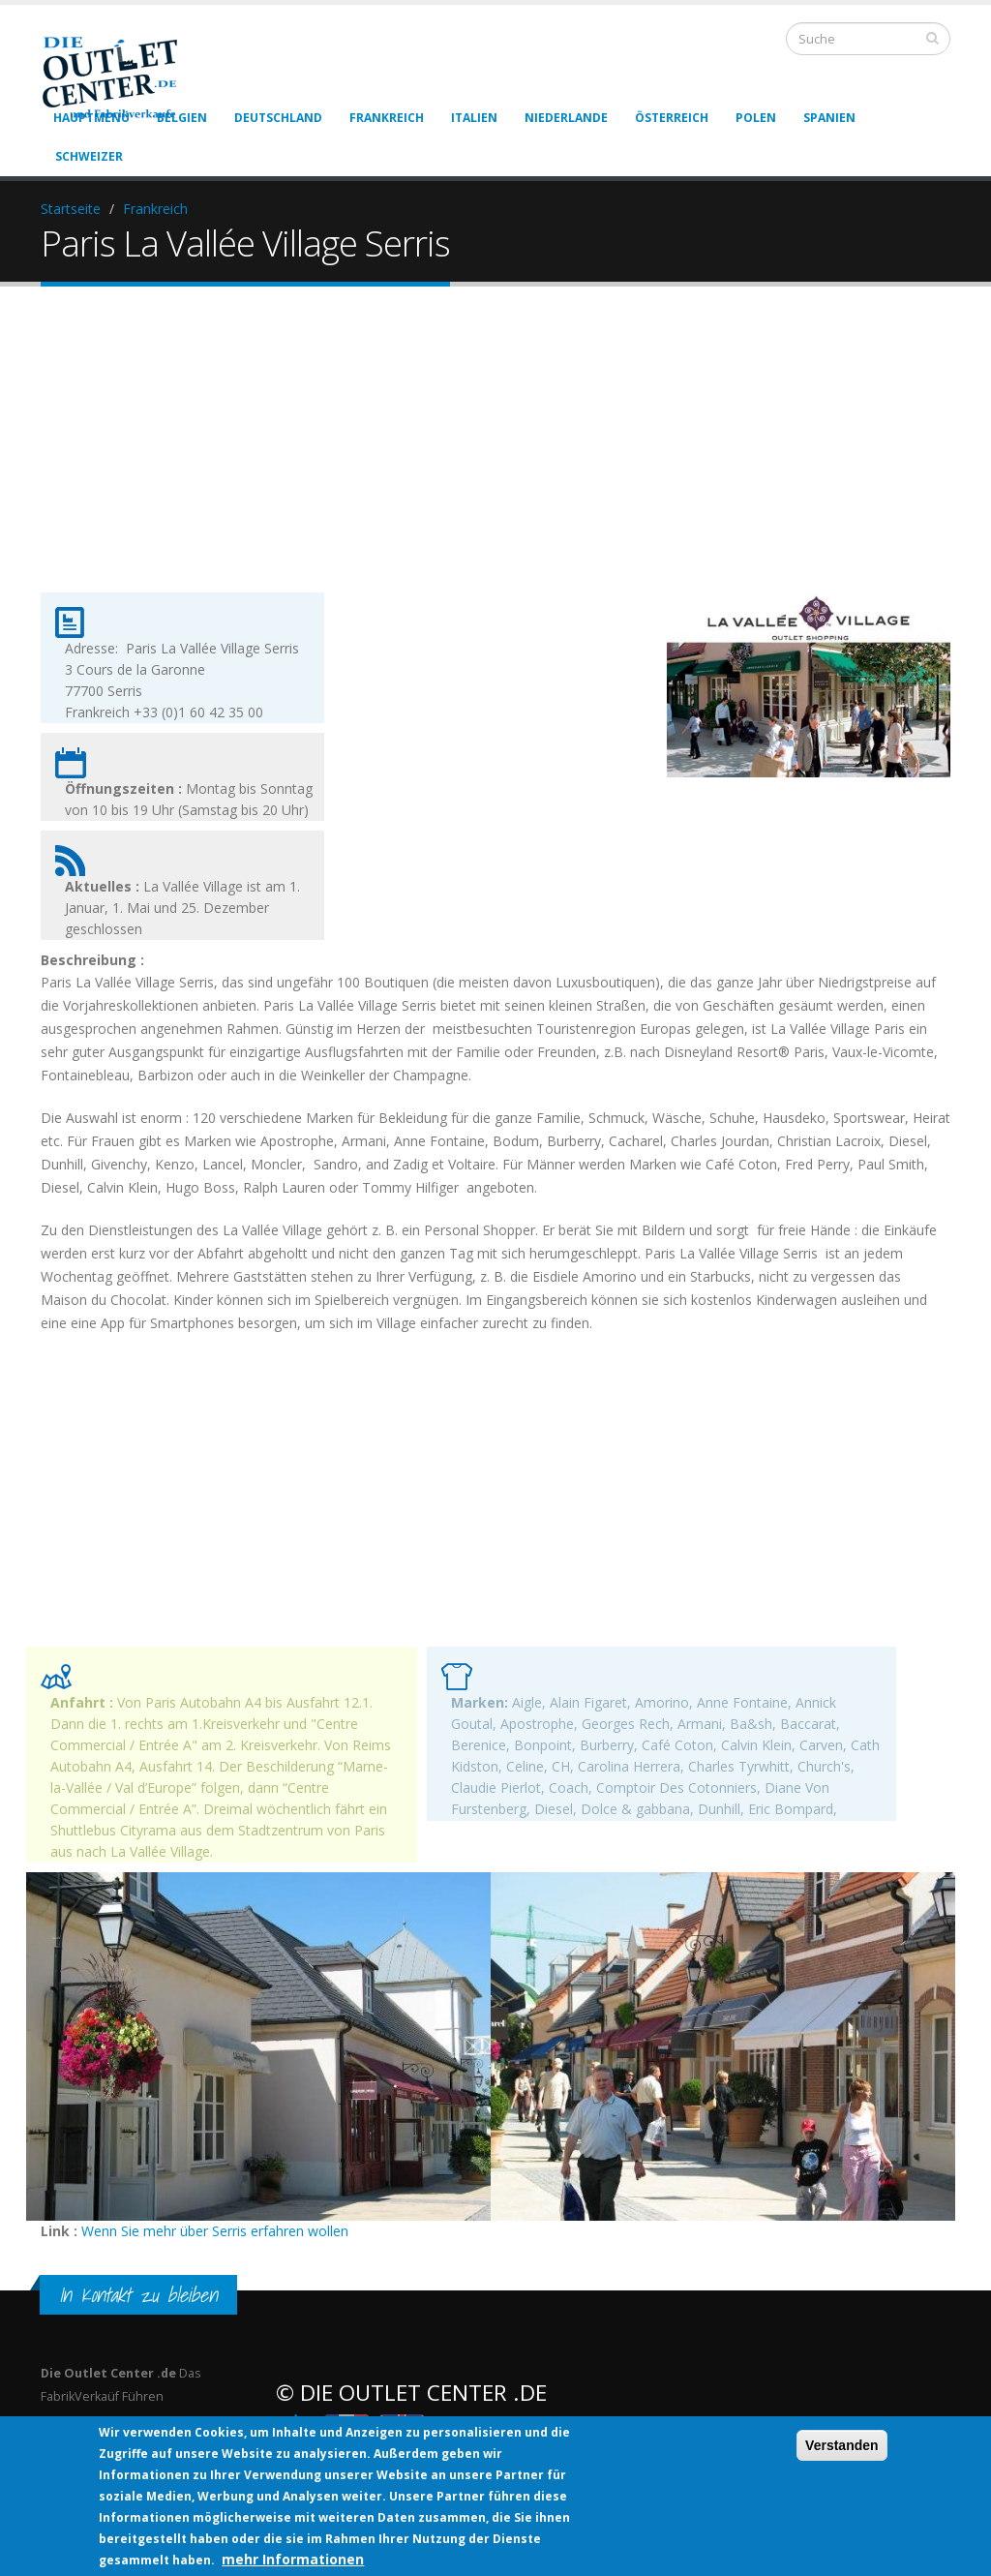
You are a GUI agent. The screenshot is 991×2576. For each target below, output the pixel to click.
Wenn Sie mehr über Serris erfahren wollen (214, 2231)
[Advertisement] (495, 455)
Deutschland (278, 117)
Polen (756, 117)
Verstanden (841, 2445)
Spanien (829, 117)
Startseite (71, 208)
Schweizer (89, 156)
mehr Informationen (293, 2559)
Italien (474, 117)
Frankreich (386, 117)
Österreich (671, 117)
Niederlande (566, 117)
